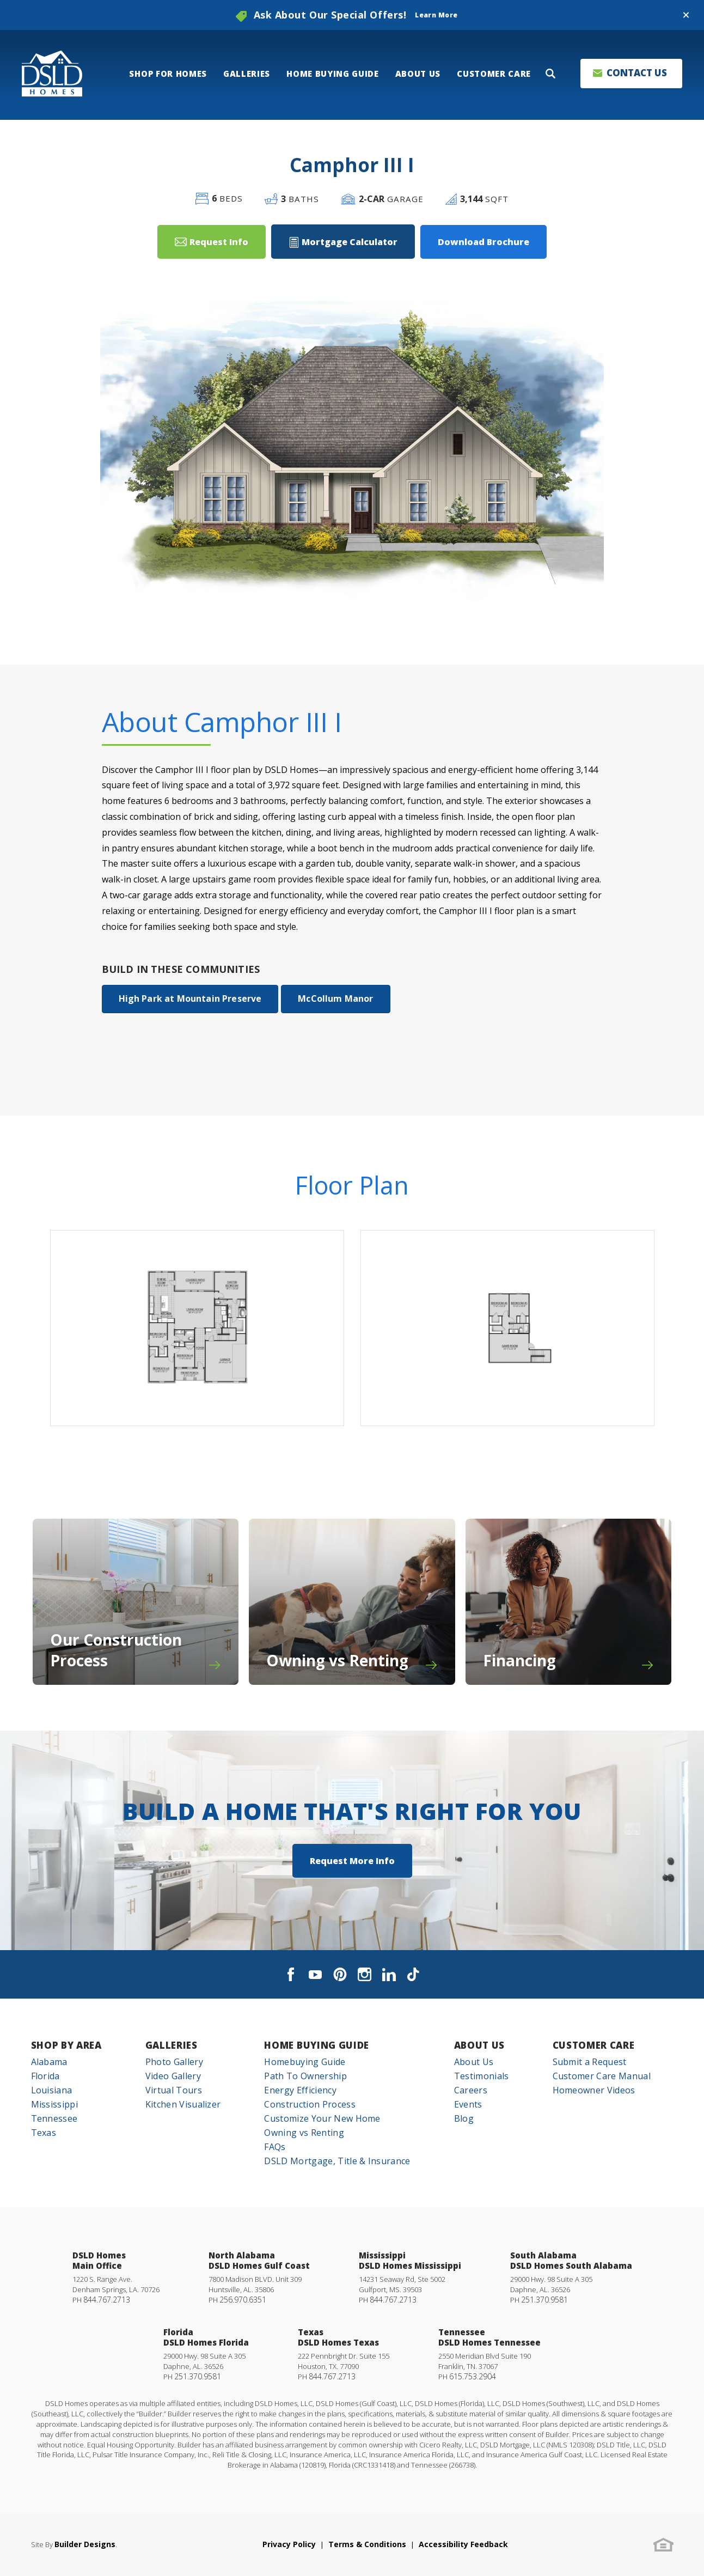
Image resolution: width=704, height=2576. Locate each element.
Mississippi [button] (54, 2104)
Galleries (171, 2045)
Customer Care (594, 2045)
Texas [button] (44, 2133)
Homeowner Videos (594, 2090)
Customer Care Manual (602, 2076)
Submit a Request (590, 2062)
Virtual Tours (173, 2090)
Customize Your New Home (322, 2118)
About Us (479, 2045)
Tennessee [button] (54, 2118)
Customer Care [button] (494, 73)
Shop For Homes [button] (168, 73)
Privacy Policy (289, 2544)
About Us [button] (417, 73)
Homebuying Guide (304, 2062)
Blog (464, 2118)
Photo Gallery (174, 2062)
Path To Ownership (305, 2076)
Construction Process (309, 2104)
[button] (686, 15)
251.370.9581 (544, 2299)
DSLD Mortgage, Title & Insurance (337, 2161)
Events (468, 2104)
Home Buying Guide (316, 2045)
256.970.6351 (242, 2299)
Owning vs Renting (304, 2133)
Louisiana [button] (51, 2090)
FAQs (274, 2147)
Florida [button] (45, 2076)
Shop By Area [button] (66, 2045)
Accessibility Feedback (463, 2544)
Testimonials (481, 2076)
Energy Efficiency (300, 2090)
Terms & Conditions (367, 2544)
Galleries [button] (246, 73)
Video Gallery (173, 2076)
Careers (470, 2090)
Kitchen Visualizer (183, 2104)
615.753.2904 (472, 2376)
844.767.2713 (106, 2299)
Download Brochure (483, 242)
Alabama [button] (49, 2062)
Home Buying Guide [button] (332, 73)
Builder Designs (84, 2544)
